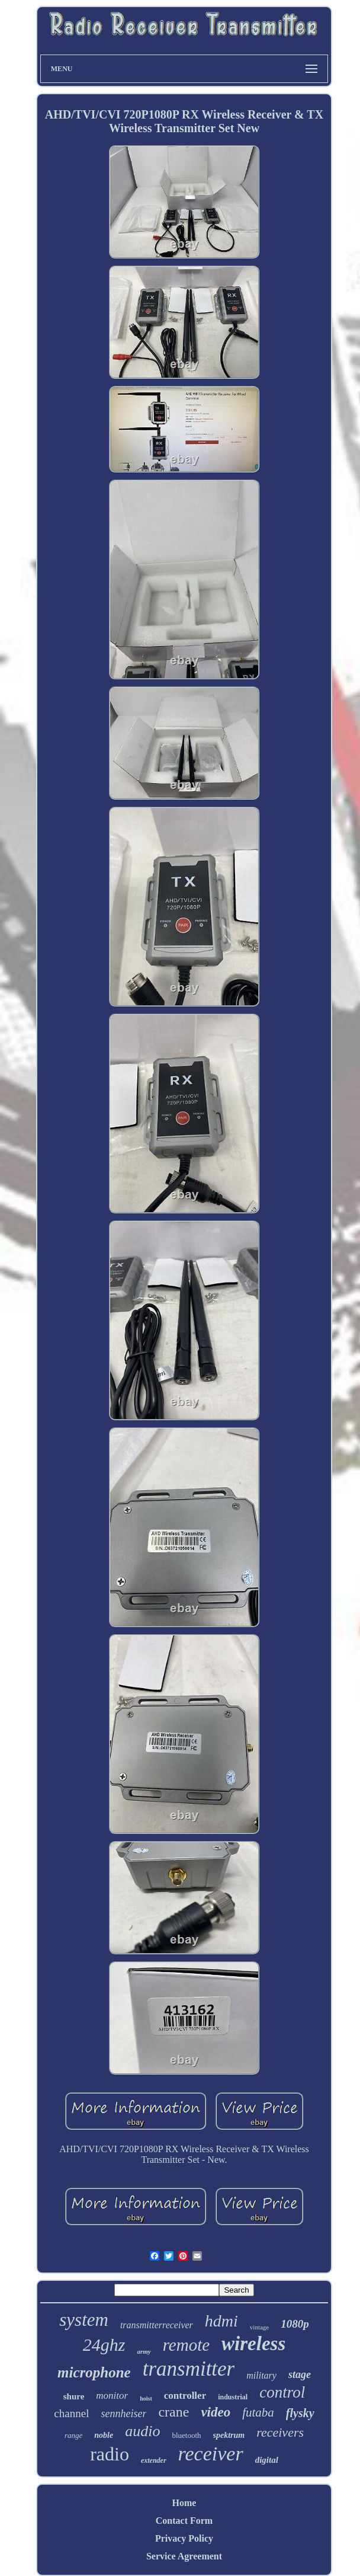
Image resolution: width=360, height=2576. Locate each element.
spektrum (229, 2435)
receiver (210, 2454)
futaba (258, 2412)
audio (142, 2431)
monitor (112, 2395)
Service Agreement (184, 2556)
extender (153, 2460)
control (282, 2392)
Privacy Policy (184, 2538)
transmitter (189, 2368)
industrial (232, 2397)
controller (185, 2395)
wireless (253, 2343)
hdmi (221, 2321)
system (83, 2319)
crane (173, 2412)
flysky (300, 2413)
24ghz (104, 2344)
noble (103, 2435)
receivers (280, 2432)
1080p (295, 2324)
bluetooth (186, 2435)
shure (74, 2396)
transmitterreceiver (156, 2325)
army (143, 2351)
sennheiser (123, 2414)
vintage (259, 2327)
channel (71, 2413)
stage (299, 2374)
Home (184, 2503)
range (73, 2435)
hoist (146, 2398)
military (261, 2375)
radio (109, 2454)
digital (266, 2460)
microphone (94, 2372)
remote (186, 2344)
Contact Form (184, 2521)
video (215, 2412)
